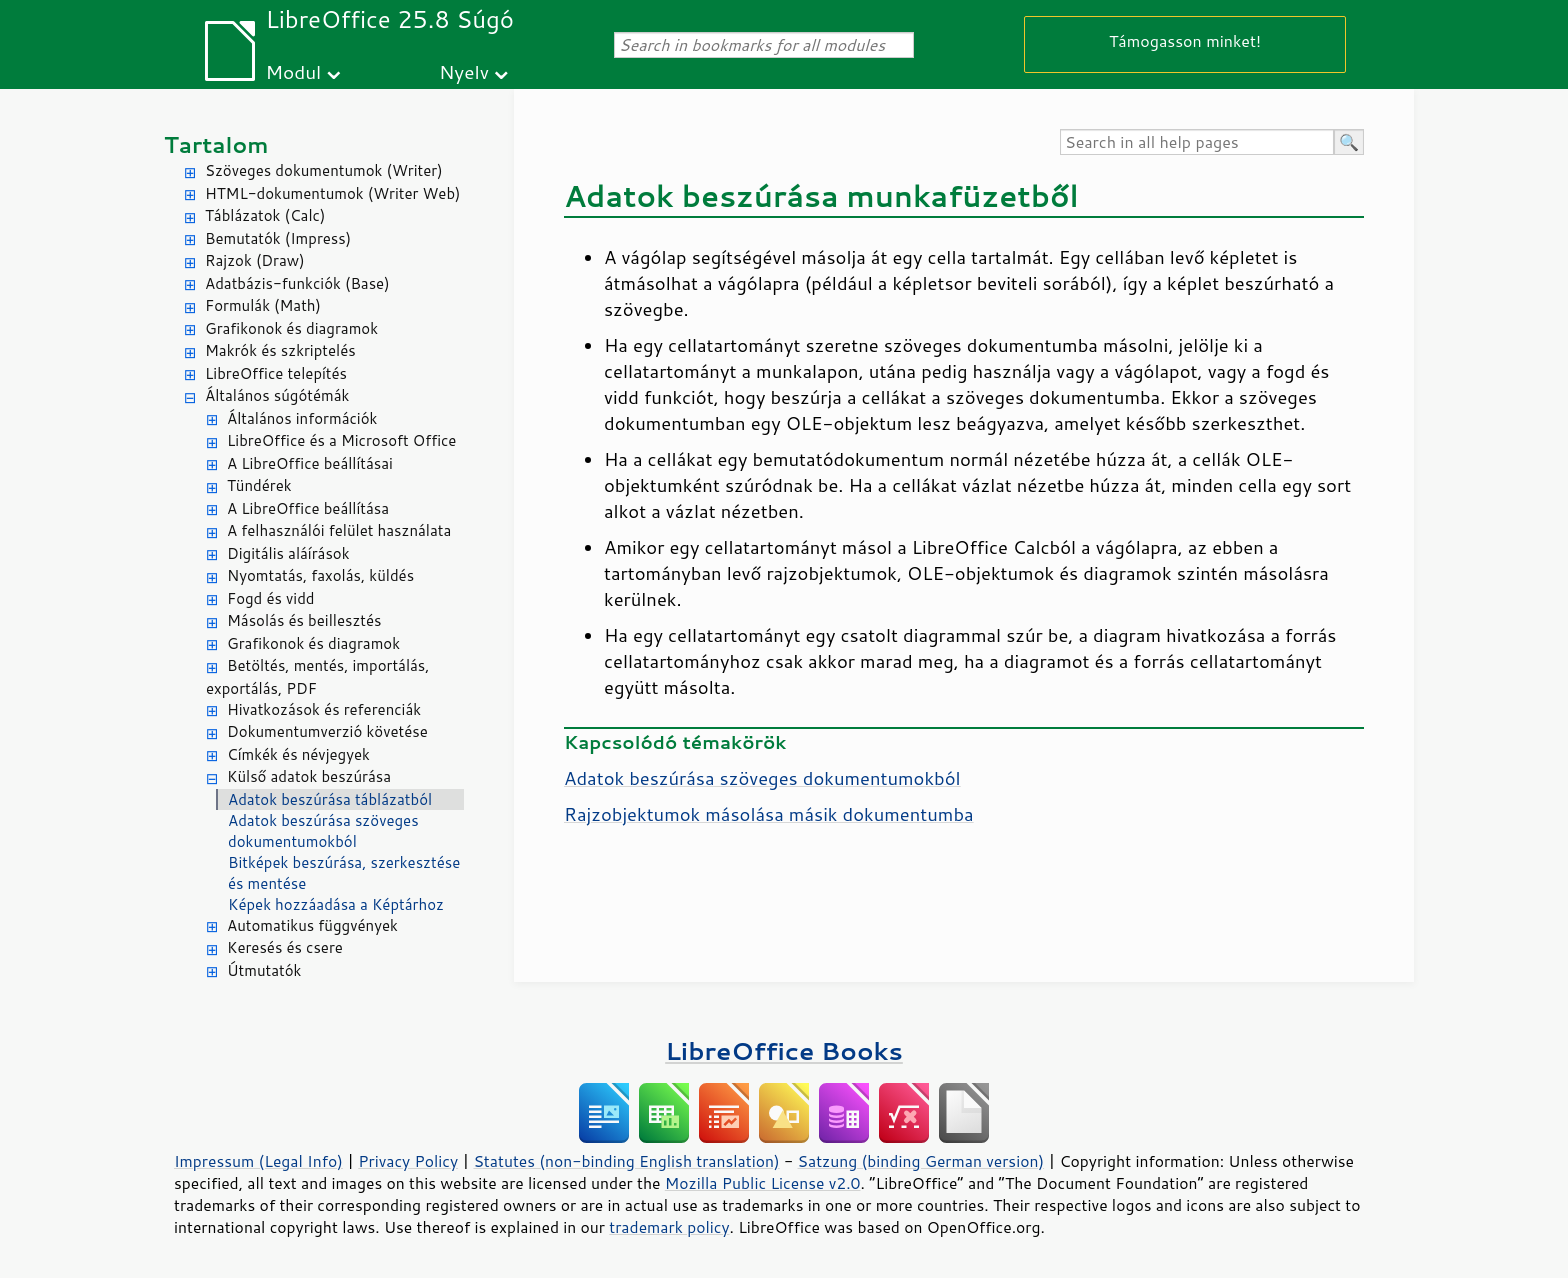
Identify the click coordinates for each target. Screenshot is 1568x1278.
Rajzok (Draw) (255, 260)
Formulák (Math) (263, 305)
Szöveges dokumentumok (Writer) (324, 170)
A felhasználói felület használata (339, 530)
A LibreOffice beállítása (308, 508)
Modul (293, 71)
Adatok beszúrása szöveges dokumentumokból (323, 831)
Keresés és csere (285, 947)
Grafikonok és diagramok (291, 328)
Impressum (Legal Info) (258, 1161)
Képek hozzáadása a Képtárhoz (336, 904)
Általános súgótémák (277, 395)
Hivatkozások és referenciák (324, 709)
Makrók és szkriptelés (280, 350)
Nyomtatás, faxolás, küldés (320, 575)
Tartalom (216, 144)
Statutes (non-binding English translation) (626, 1161)
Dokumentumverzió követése (327, 731)
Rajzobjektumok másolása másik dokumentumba (769, 814)
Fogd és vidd (271, 598)
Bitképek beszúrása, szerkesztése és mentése (344, 873)
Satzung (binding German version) (921, 1161)
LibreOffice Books (784, 1050)
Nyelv (464, 71)
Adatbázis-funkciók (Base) (297, 283)
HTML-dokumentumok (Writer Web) (333, 193)
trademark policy (669, 1227)
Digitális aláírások (288, 553)
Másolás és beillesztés (304, 620)
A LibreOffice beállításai (310, 463)
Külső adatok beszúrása (309, 776)
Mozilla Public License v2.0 (763, 1183)
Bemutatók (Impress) (278, 238)
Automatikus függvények (312, 925)
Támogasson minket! (1185, 40)
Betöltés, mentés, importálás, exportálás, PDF (317, 677)
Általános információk (302, 418)
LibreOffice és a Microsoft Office (341, 440)
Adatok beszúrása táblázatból (330, 799)
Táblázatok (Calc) (265, 215)
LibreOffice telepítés (276, 373)
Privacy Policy (408, 1161)
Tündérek (259, 485)
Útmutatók (264, 970)
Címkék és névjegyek (298, 754)
